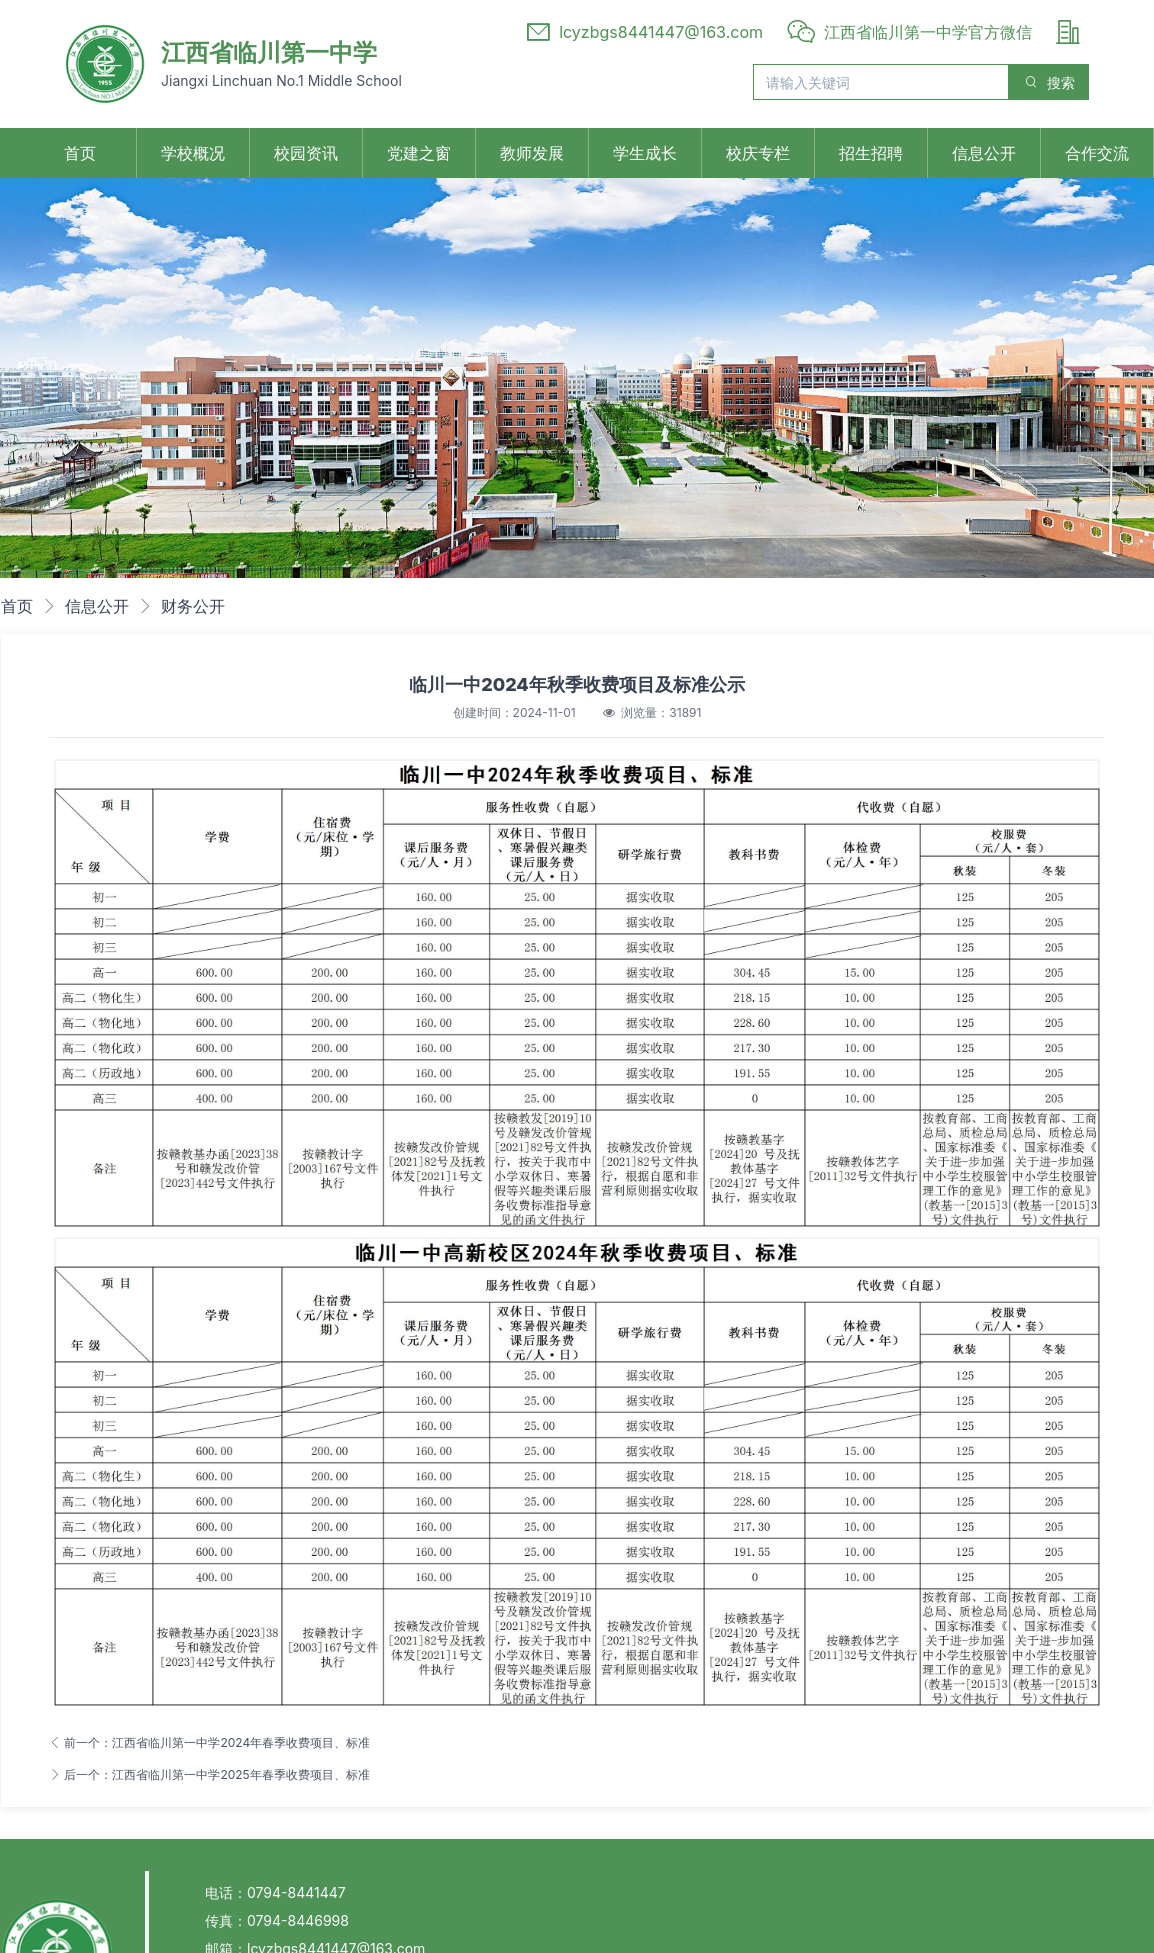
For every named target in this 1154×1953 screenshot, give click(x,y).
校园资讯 (306, 153)
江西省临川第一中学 (269, 52)
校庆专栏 (758, 153)
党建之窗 (419, 153)
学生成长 (645, 153)
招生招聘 (871, 153)
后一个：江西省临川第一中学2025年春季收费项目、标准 (209, 1774)
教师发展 (532, 153)
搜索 (1049, 82)
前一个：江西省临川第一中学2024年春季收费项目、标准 (209, 1742)
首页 (80, 153)
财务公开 (193, 606)
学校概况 (193, 153)
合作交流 (1097, 153)
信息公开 (984, 153)
